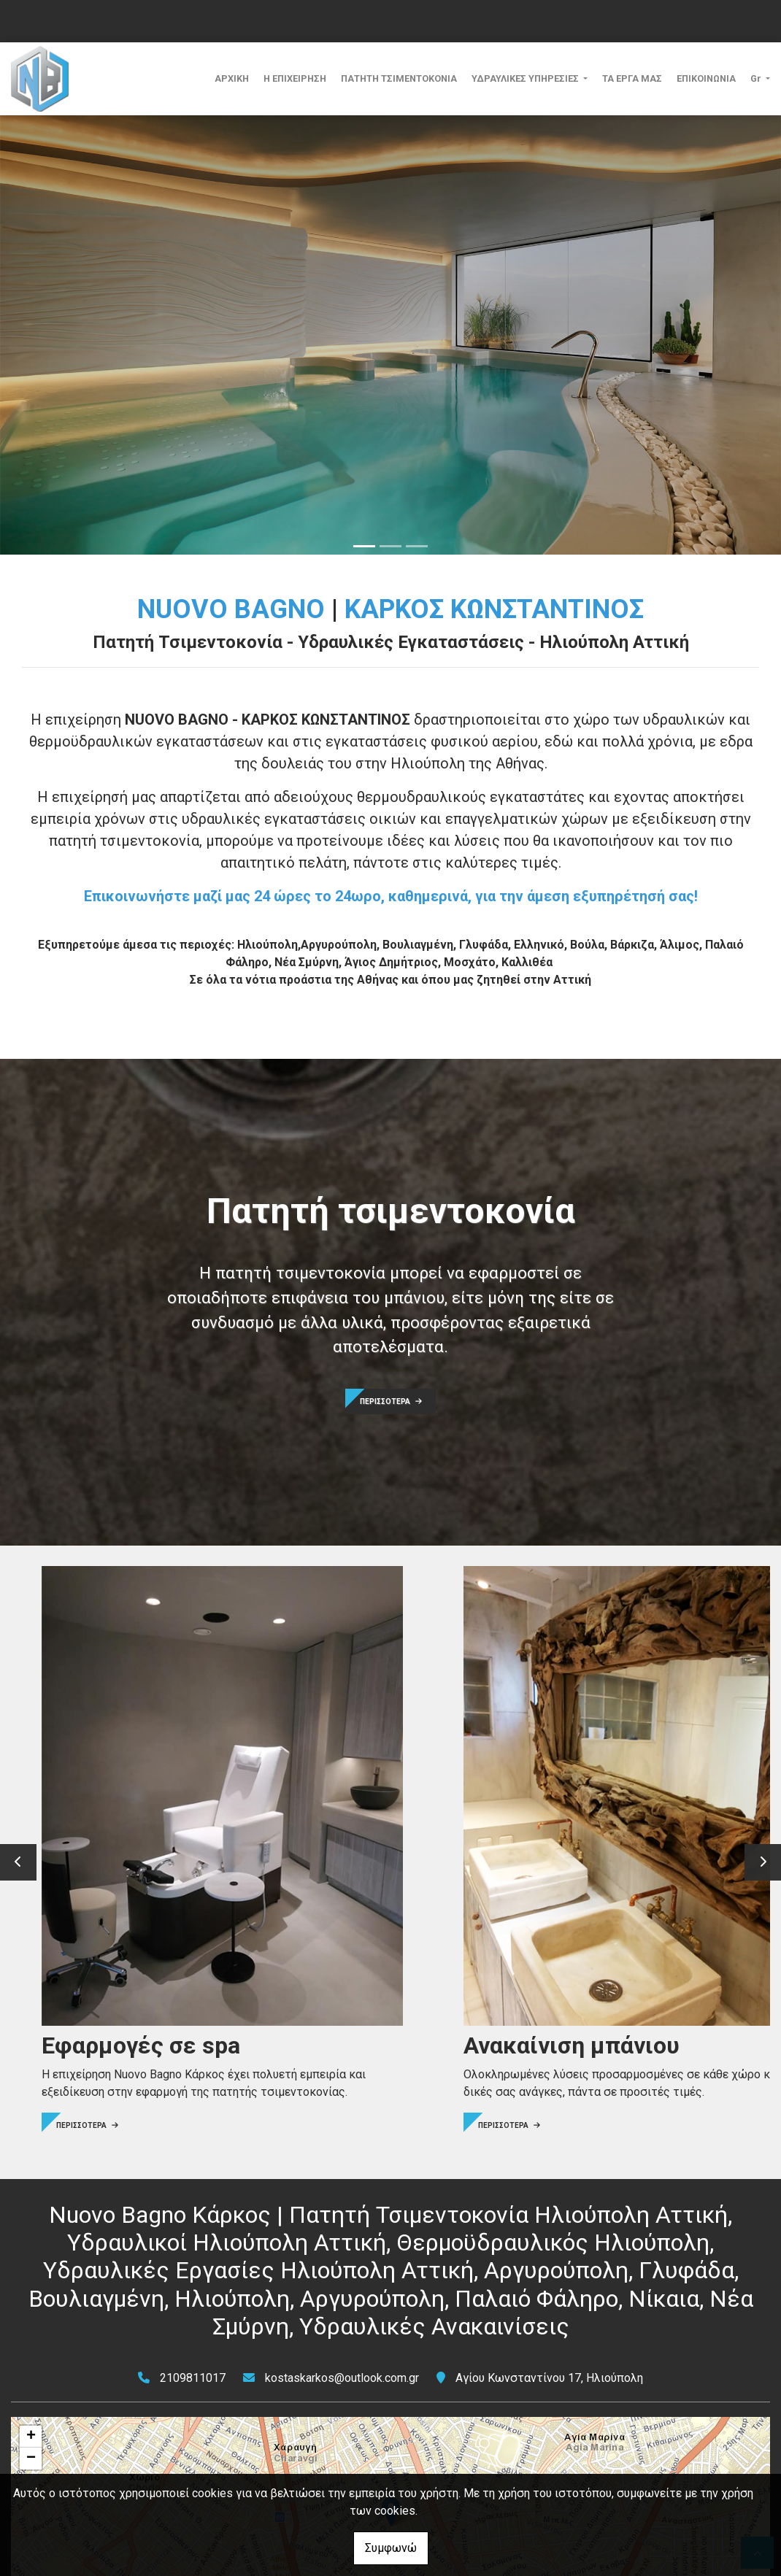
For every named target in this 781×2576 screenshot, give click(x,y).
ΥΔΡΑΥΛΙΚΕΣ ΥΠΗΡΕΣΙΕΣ (526, 78)
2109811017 (193, 2236)
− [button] (31, 2316)
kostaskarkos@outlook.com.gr (342, 2236)
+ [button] (31, 2294)
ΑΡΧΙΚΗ (232, 78)
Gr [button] (756, 78)
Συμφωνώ (391, 2548)
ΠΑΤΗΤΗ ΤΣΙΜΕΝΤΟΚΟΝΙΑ (399, 78)
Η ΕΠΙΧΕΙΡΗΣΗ (294, 78)
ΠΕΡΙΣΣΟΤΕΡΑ (391, 1401)
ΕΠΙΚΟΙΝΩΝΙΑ (706, 78)
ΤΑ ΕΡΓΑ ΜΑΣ (632, 78)
